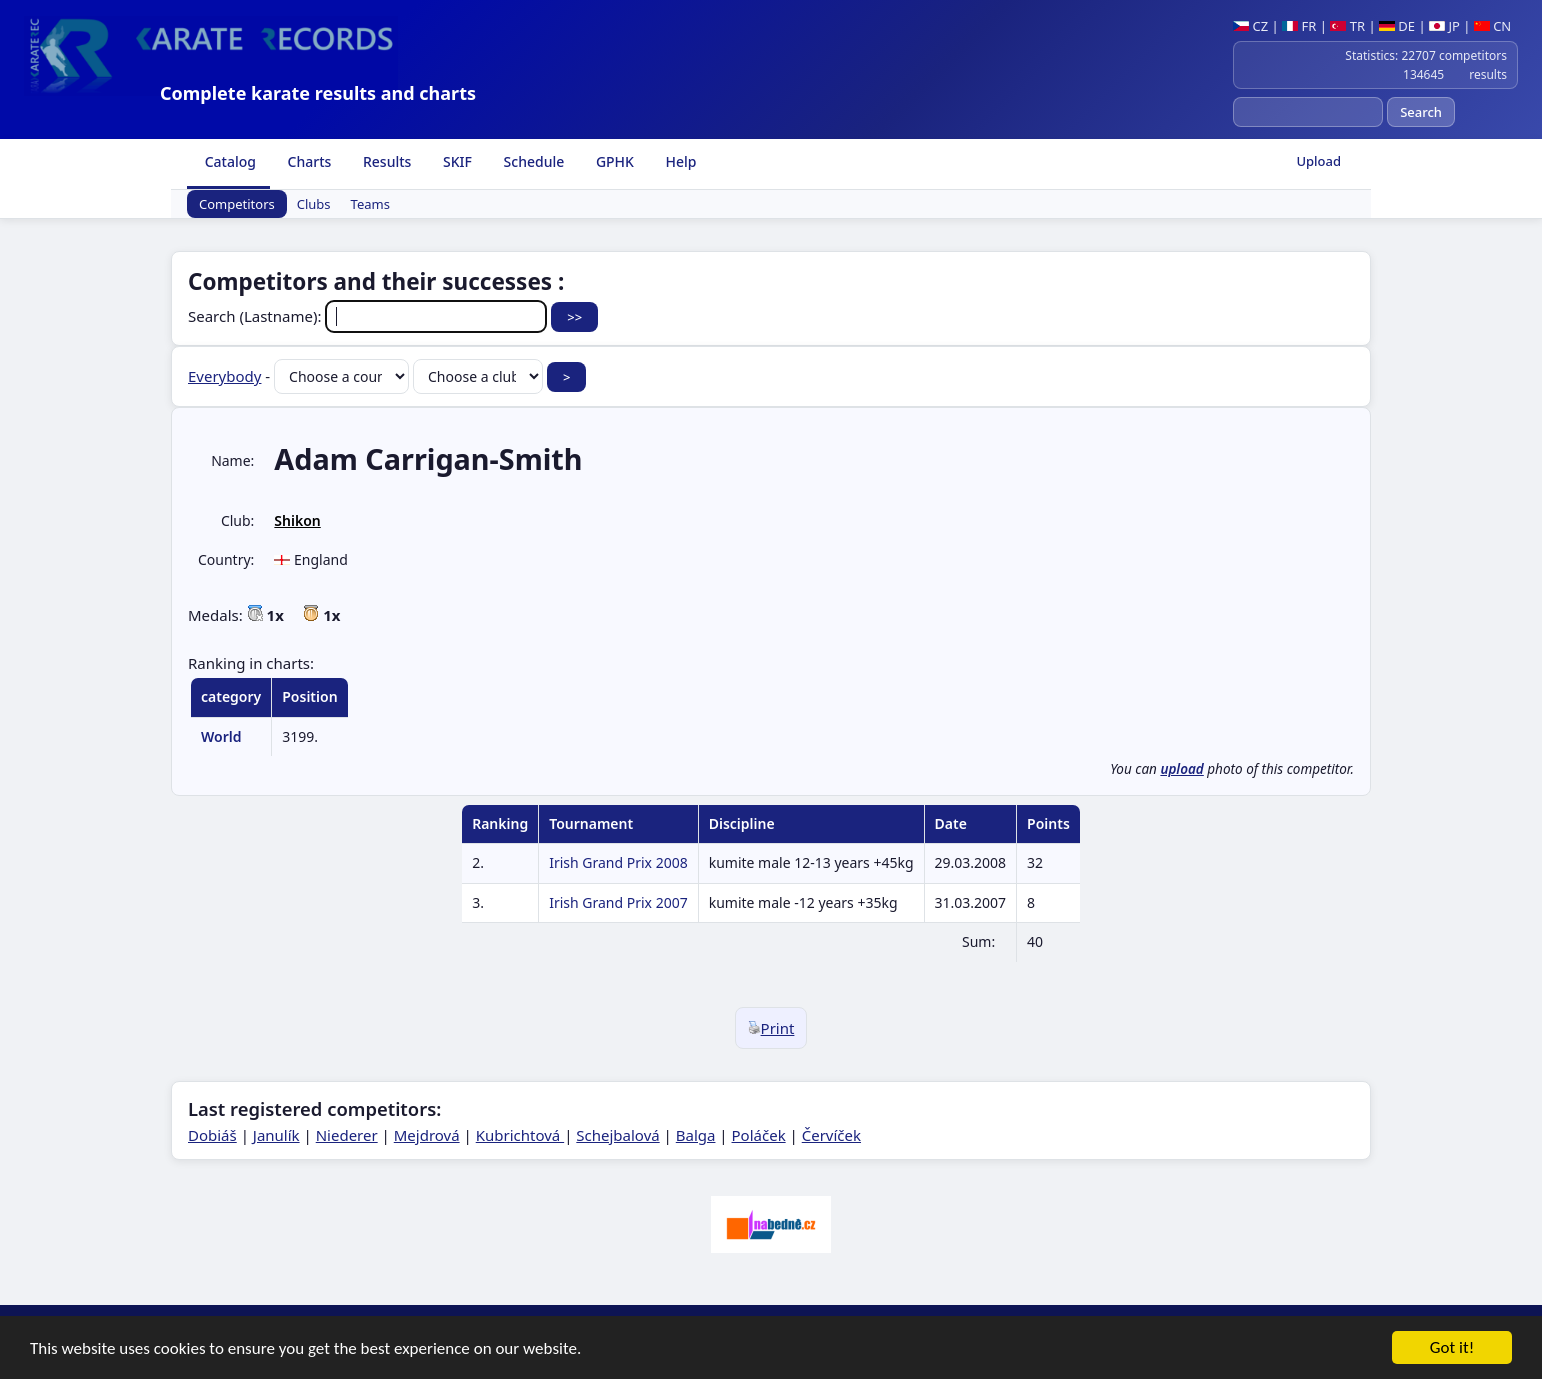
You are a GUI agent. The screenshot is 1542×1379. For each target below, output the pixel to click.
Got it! (1452, 1349)
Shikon (297, 520)
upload (1181, 769)
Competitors (237, 204)
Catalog (228, 161)
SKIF (455, 161)
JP (1444, 26)
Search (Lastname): (369, 316)
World (221, 736)
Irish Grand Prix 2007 (618, 902)
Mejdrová (427, 1135)
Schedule (532, 161)
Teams (370, 204)
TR (1347, 26)
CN (1492, 26)
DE (1397, 26)
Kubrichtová (520, 1135)
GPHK (613, 161)
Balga (696, 1135)
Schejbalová (617, 1135)
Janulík (276, 1135)
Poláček (759, 1135)
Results (385, 161)
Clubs (314, 204)
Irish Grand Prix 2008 (618, 862)
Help (679, 161)
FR (1299, 26)
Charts (307, 161)
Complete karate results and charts (318, 93)
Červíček (831, 1135)
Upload (1318, 161)
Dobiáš (212, 1135)
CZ (1250, 26)
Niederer (347, 1135)
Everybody (224, 376)
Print (771, 1028)
